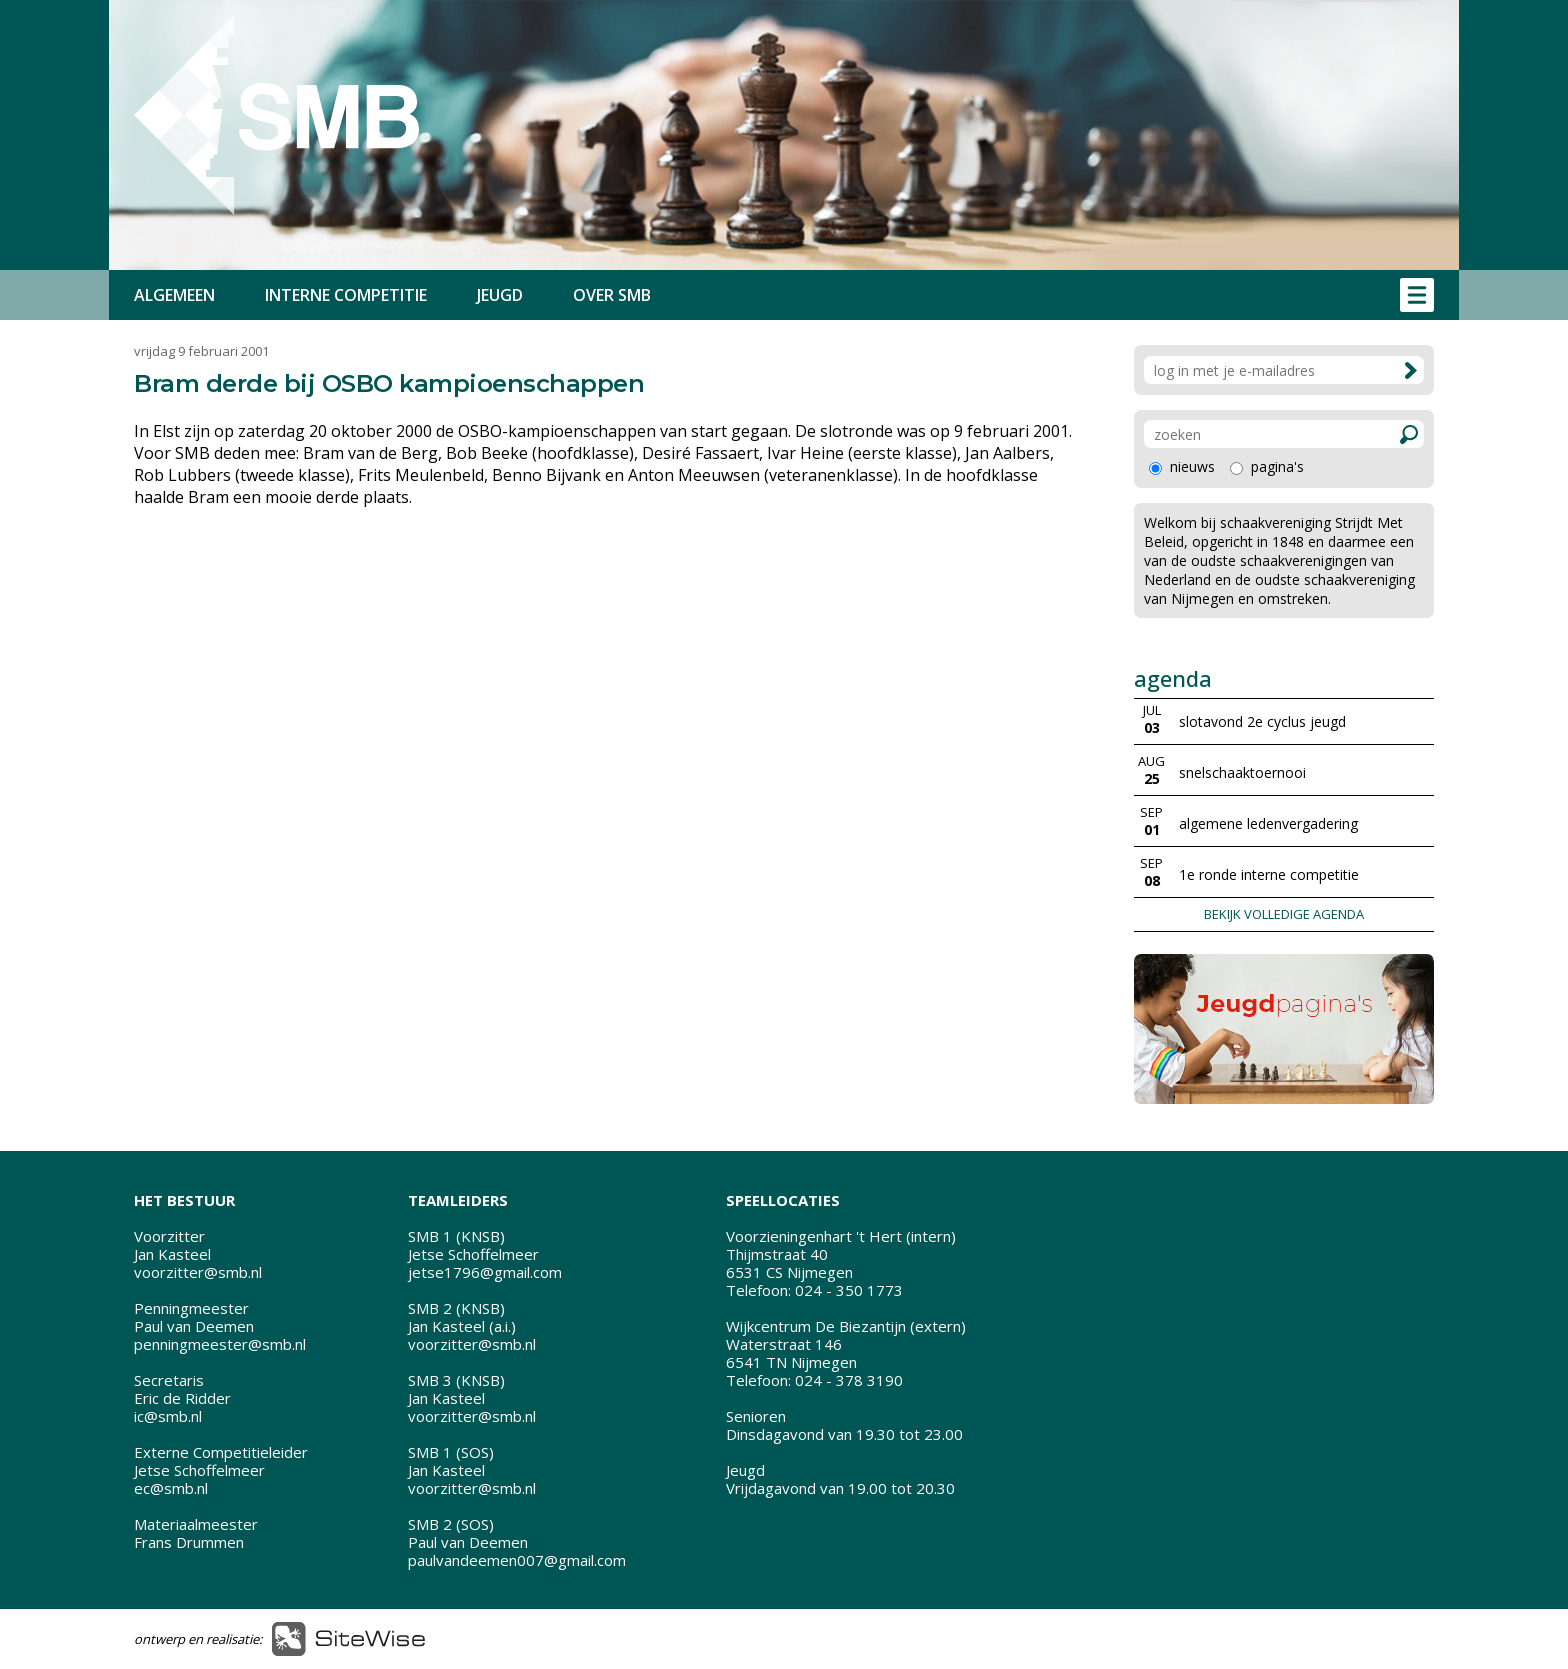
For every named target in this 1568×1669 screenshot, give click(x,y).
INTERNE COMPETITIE (346, 295)
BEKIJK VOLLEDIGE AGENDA (1284, 914)
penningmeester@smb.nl (220, 1344)
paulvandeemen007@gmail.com (517, 1560)
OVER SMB (612, 295)
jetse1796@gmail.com (485, 1272)
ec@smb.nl (171, 1488)
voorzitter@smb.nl (198, 1272)
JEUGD (500, 295)
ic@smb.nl (168, 1416)
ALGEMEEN (174, 295)
